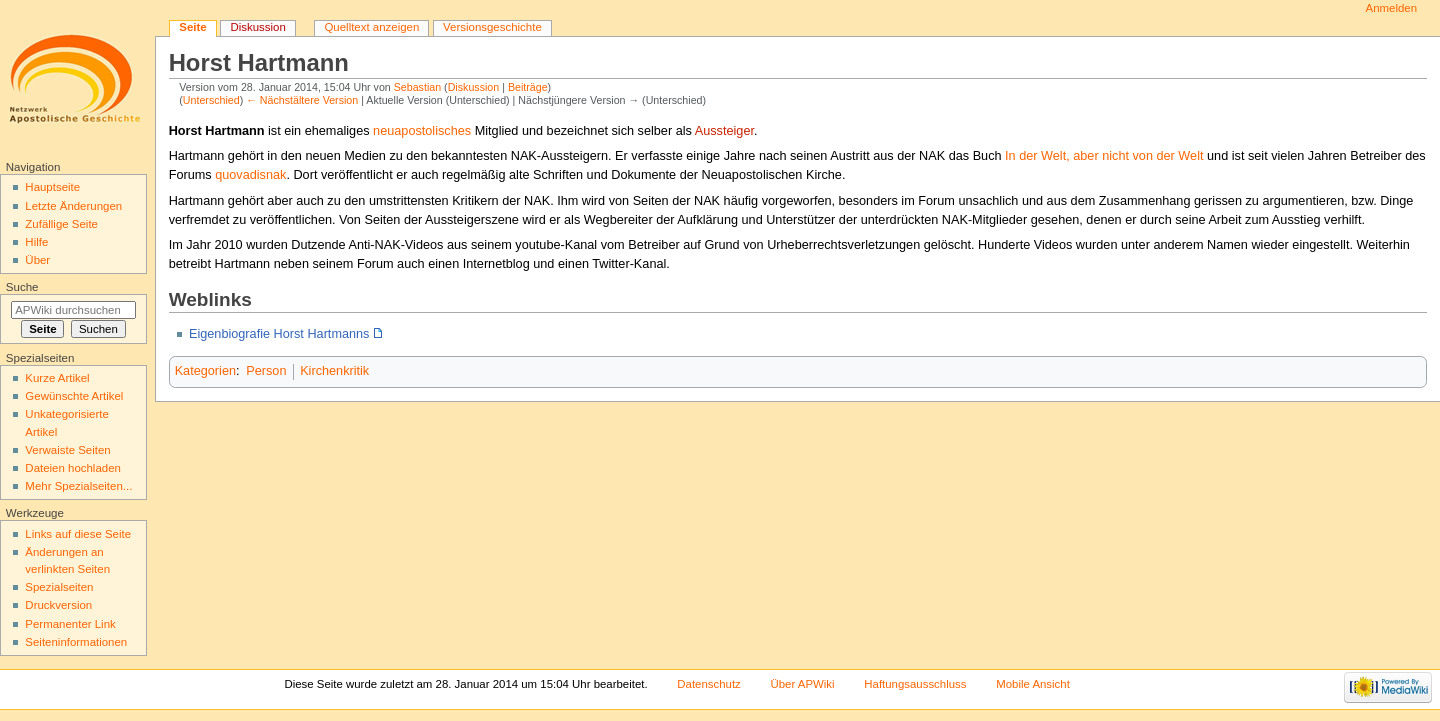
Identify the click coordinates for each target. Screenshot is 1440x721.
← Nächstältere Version (302, 100)
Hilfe (36, 242)
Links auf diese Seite (78, 534)
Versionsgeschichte (492, 27)
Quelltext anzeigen (371, 27)
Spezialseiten (59, 587)
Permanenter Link (70, 624)
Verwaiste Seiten (67, 450)
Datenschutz (709, 684)
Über (37, 260)
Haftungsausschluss (915, 684)
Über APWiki (802, 684)
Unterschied (211, 100)
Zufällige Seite (61, 224)
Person (266, 371)
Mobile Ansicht (1033, 684)
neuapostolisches (422, 131)
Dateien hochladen (73, 468)
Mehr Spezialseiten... (78, 486)
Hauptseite (52, 187)
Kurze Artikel (57, 378)
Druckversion (58, 605)
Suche (22, 287)
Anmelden (1392, 8)
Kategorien (205, 371)
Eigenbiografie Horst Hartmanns (279, 334)
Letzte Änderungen (73, 206)
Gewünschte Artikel (74, 396)
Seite (192, 27)
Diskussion (474, 87)
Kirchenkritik (334, 371)
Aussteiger (724, 131)
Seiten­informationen (76, 642)
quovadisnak (250, 175)
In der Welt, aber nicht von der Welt (1104, 156)
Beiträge (528, 87)
